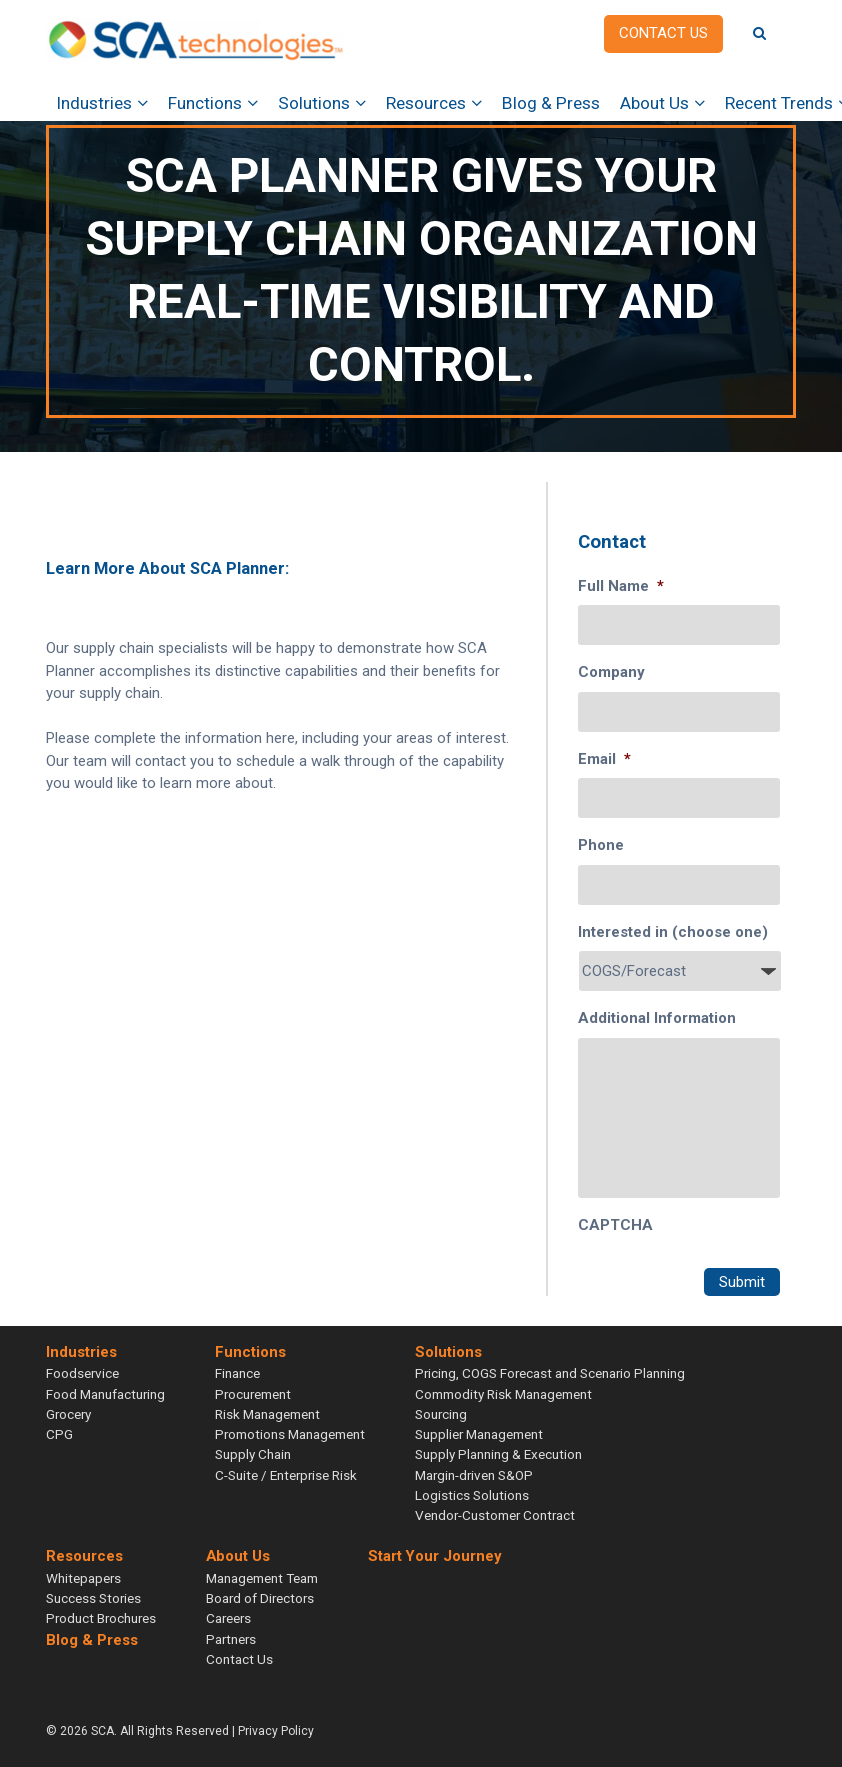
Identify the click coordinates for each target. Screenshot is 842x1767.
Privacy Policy (276, 1731)
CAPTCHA (615, 1225)
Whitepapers (83, 1578)
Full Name (621, 586)
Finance (237, 1373)
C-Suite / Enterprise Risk (286, 1475)
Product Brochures (101, 1618)
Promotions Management (290, 1434)
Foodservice (82, 1373)
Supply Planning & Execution (498, 1454)
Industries (94, 103)
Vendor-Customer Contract (495, 1515)
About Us (654, 103)
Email (604, 759)
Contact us (663, 33)
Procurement (253, 1394)
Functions (205, 103)
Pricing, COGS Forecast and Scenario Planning (550, 1373)
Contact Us (239, 1659)
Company (611, 672)
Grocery (68, 1414)
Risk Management (267, 1414)
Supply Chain (253, 1454)
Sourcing (441, 1414)
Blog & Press (551, 103)
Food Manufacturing (105, 1394)
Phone (601, 845)
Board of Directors (260, 1598)
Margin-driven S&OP (474, 1475)
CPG (59, 1434)
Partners (231, 1639)
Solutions (314, 103)
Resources (426, 103)
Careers (228, 1618)
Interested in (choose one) (673, 932)
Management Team (262, 1578)
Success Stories (93, 1598)
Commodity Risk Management (503, 1394)
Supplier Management (479, 1434)
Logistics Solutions (472, 1495)
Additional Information (657, 1018)
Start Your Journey (434, 1557)
